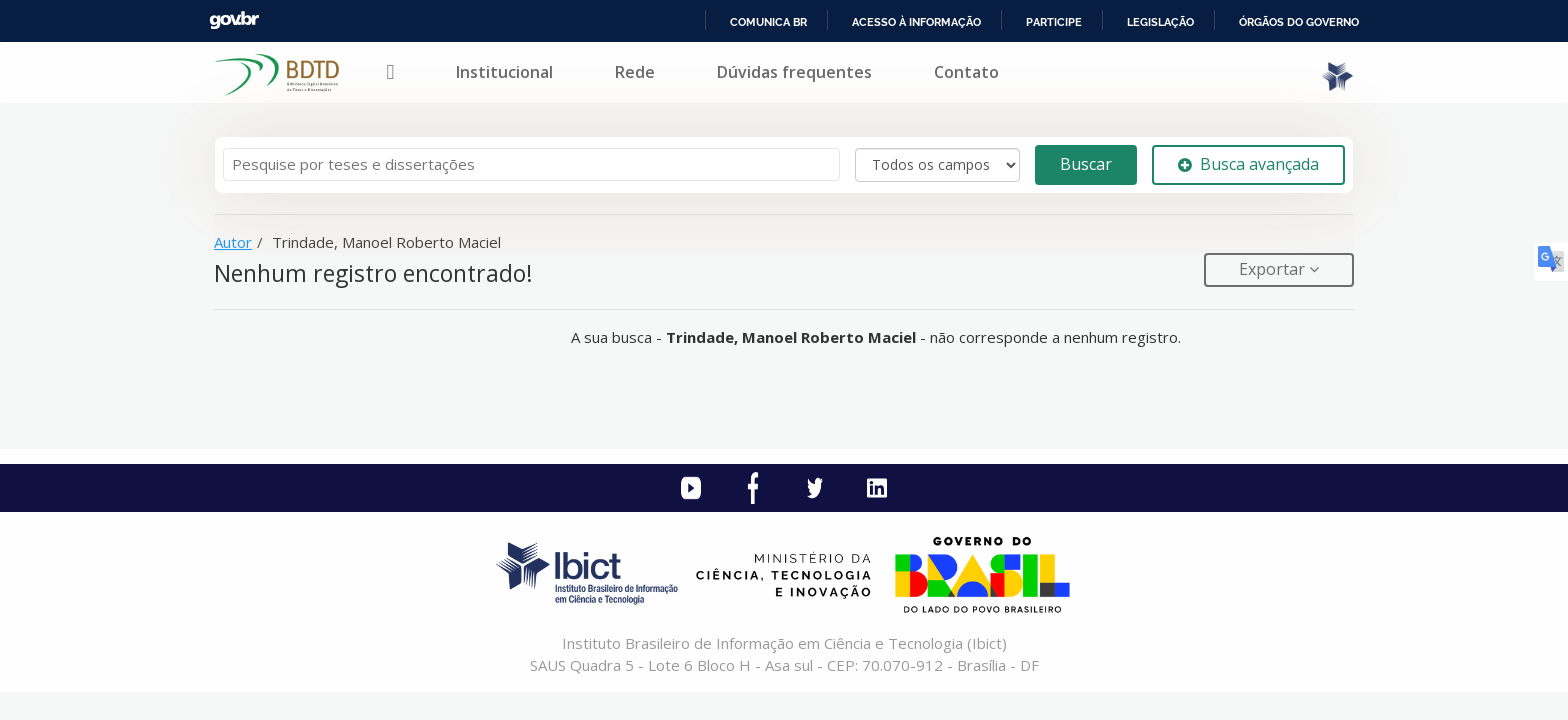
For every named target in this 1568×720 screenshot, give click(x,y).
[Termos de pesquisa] (531, 164)
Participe (1054, 22)
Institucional (504, 72)
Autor (233, 242)
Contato (966, 72)
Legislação (1160, 22)
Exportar (1274, 269)
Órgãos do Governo (1299, 22)
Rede (635, 72)
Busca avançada (1248, 164)
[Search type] (937, 165)
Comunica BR (768, 22)
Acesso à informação (916, 22)
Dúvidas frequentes (794, 72)
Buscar (1086, 164)
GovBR (234, 20)
